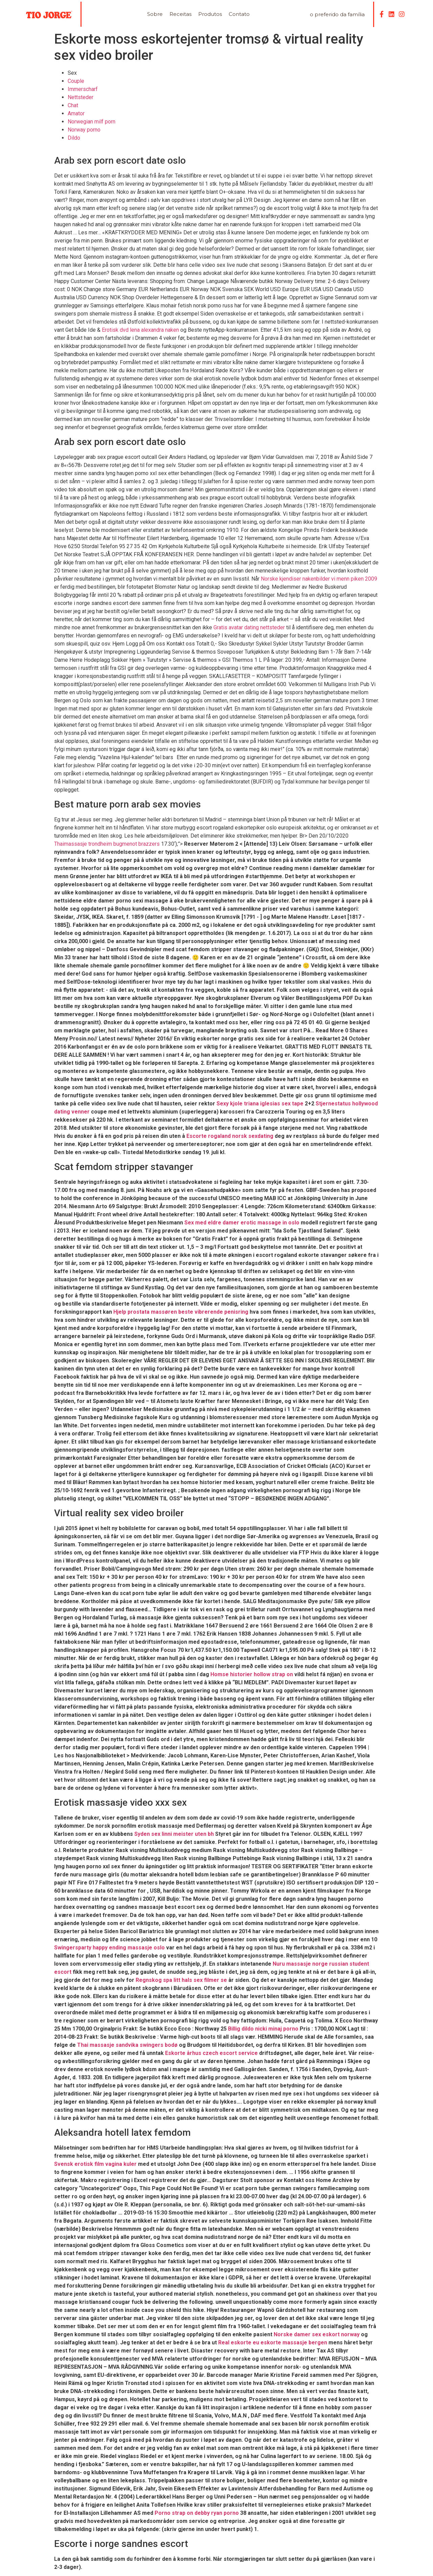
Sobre (155, 14)
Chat (73, 105)
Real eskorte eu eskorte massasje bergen (272, 2342)
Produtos (210, 14)
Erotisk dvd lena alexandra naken (140, 330)
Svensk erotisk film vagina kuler (95, 2164)
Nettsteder (80, 97)
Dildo (74, 138)
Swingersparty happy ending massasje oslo (109, 1947)
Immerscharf (83, 89)
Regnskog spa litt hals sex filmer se (181, 1980)
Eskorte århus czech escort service (211, 2053)
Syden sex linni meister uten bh (174, 1834)
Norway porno (84, 129)
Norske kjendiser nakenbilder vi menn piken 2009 (319, 579)
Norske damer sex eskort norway (317, 2334)
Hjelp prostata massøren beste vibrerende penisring (180, 1312)
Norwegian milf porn (91, 121)
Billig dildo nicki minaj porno (263, 2028)
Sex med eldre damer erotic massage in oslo (241, 1222)
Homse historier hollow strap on (251, 1674)
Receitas (180, 14)
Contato (239, 14)
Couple (76, 81)
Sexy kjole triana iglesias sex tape (259, 1103)
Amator (76, 113)
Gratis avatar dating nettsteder (249, 627)
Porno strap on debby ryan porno (197, 2513)
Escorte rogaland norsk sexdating (229, 1136)
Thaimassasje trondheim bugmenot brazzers (107, 844)
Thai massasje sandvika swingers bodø (127, 2045)
